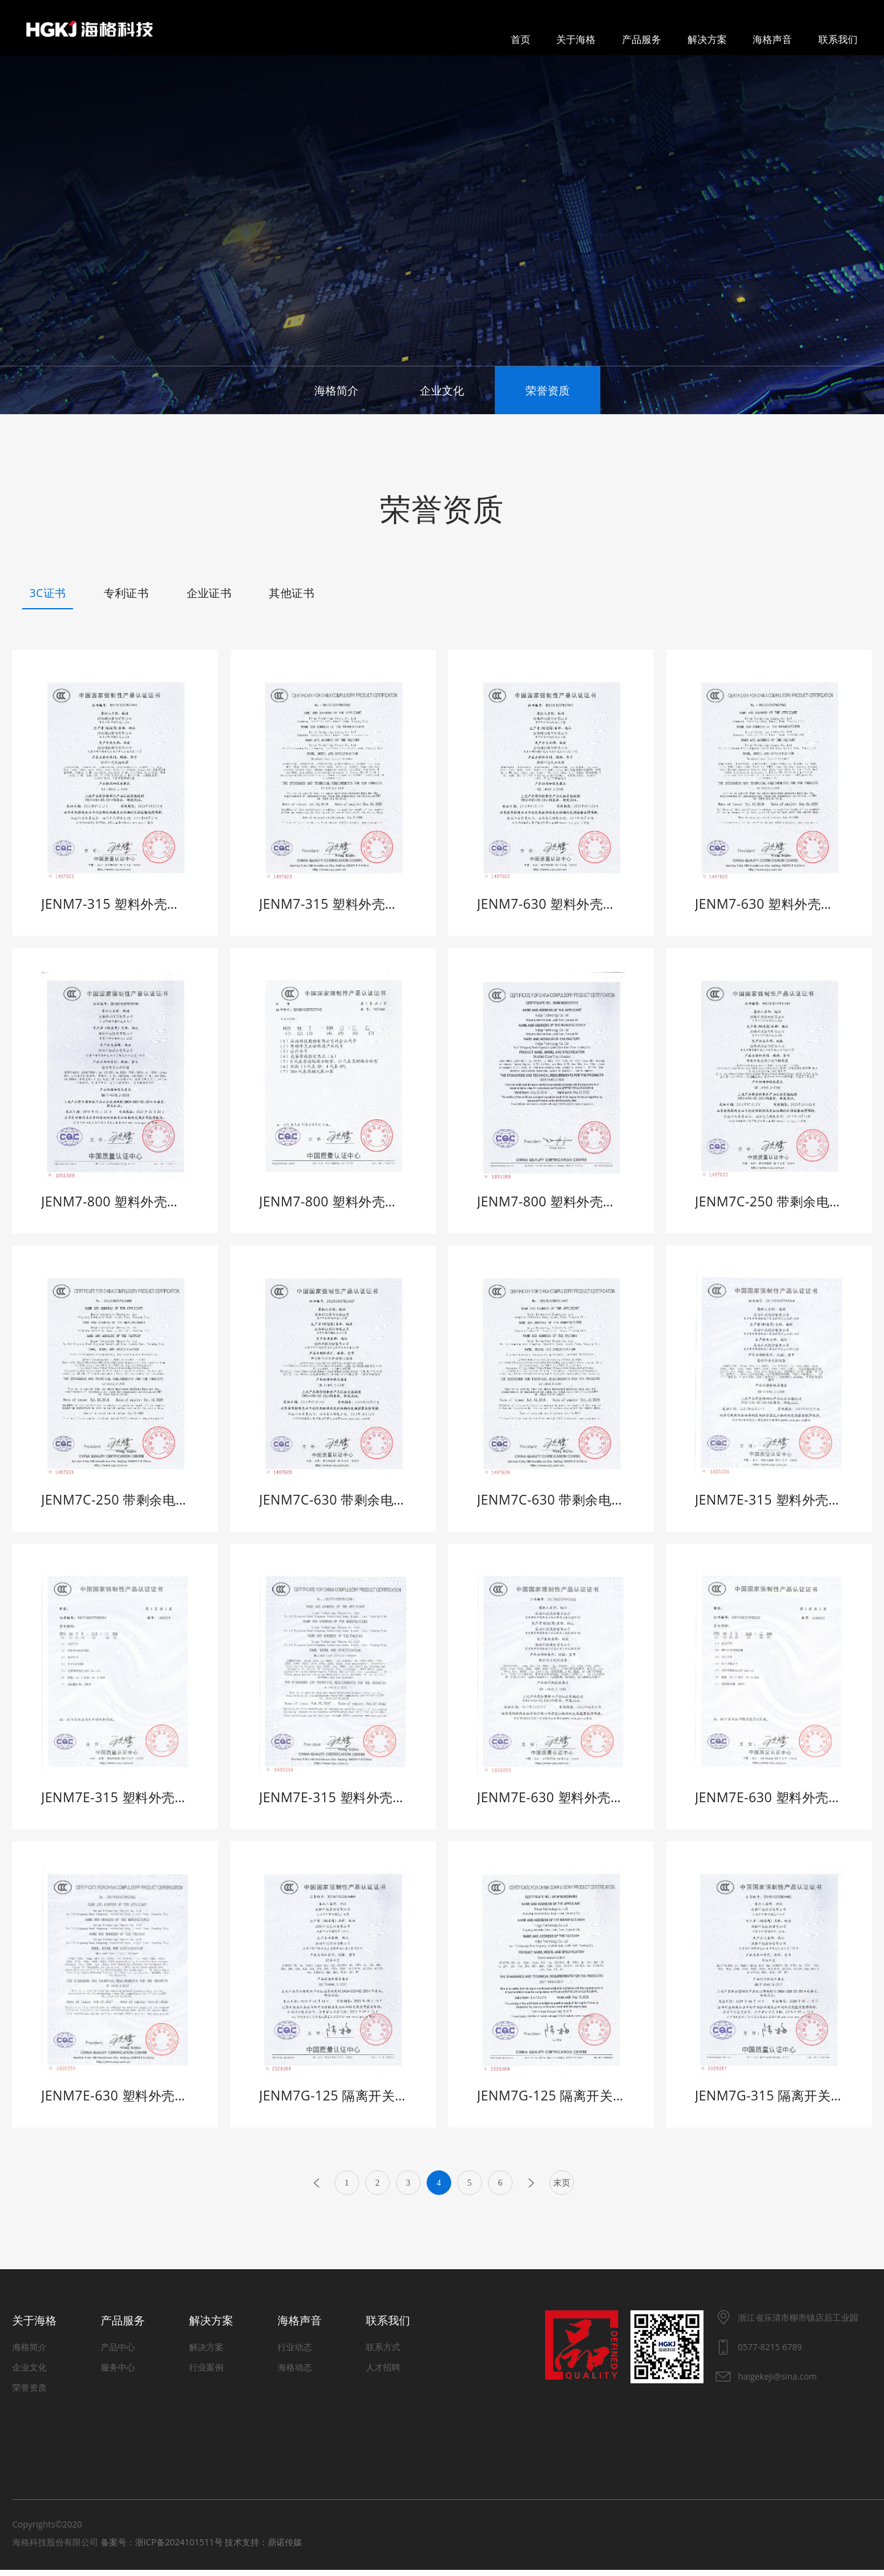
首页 (520, 39)
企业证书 (209, 592)
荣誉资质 (547, 390)
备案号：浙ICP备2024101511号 (162, 2548)
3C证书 (47, 592)
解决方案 (707, 39)
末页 (562, 2189)
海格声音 (772, 39)
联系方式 (383, 2353)
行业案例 (206, 2373)
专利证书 (126, 592)
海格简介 (336, 390)
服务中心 (118, 2373)
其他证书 (291, 592)
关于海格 (575, 39)
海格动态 (294, 2373)
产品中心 (118, 2353)
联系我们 (838, 39)
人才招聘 (383, 2373)
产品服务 (641, 39)
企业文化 (442, 390)
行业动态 (294, 2353)
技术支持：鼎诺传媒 (263, 2548)
